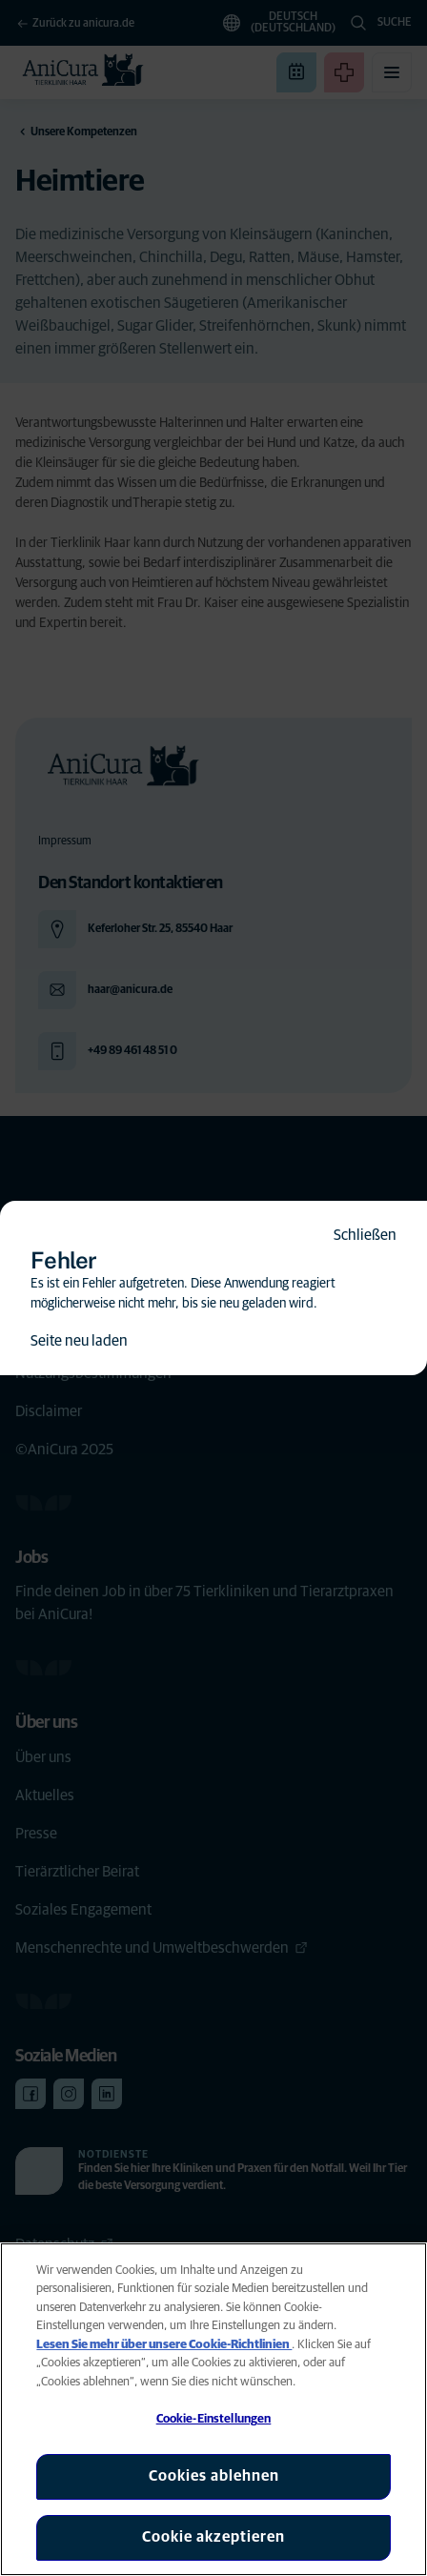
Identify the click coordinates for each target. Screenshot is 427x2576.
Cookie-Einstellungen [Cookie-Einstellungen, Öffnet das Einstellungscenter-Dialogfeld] (214, 2419)
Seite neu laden (79, 1341)
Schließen (365, 1235)
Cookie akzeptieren (213, 2537)
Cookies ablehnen (214, 2476)
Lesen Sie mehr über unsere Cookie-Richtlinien (164, 2345)
